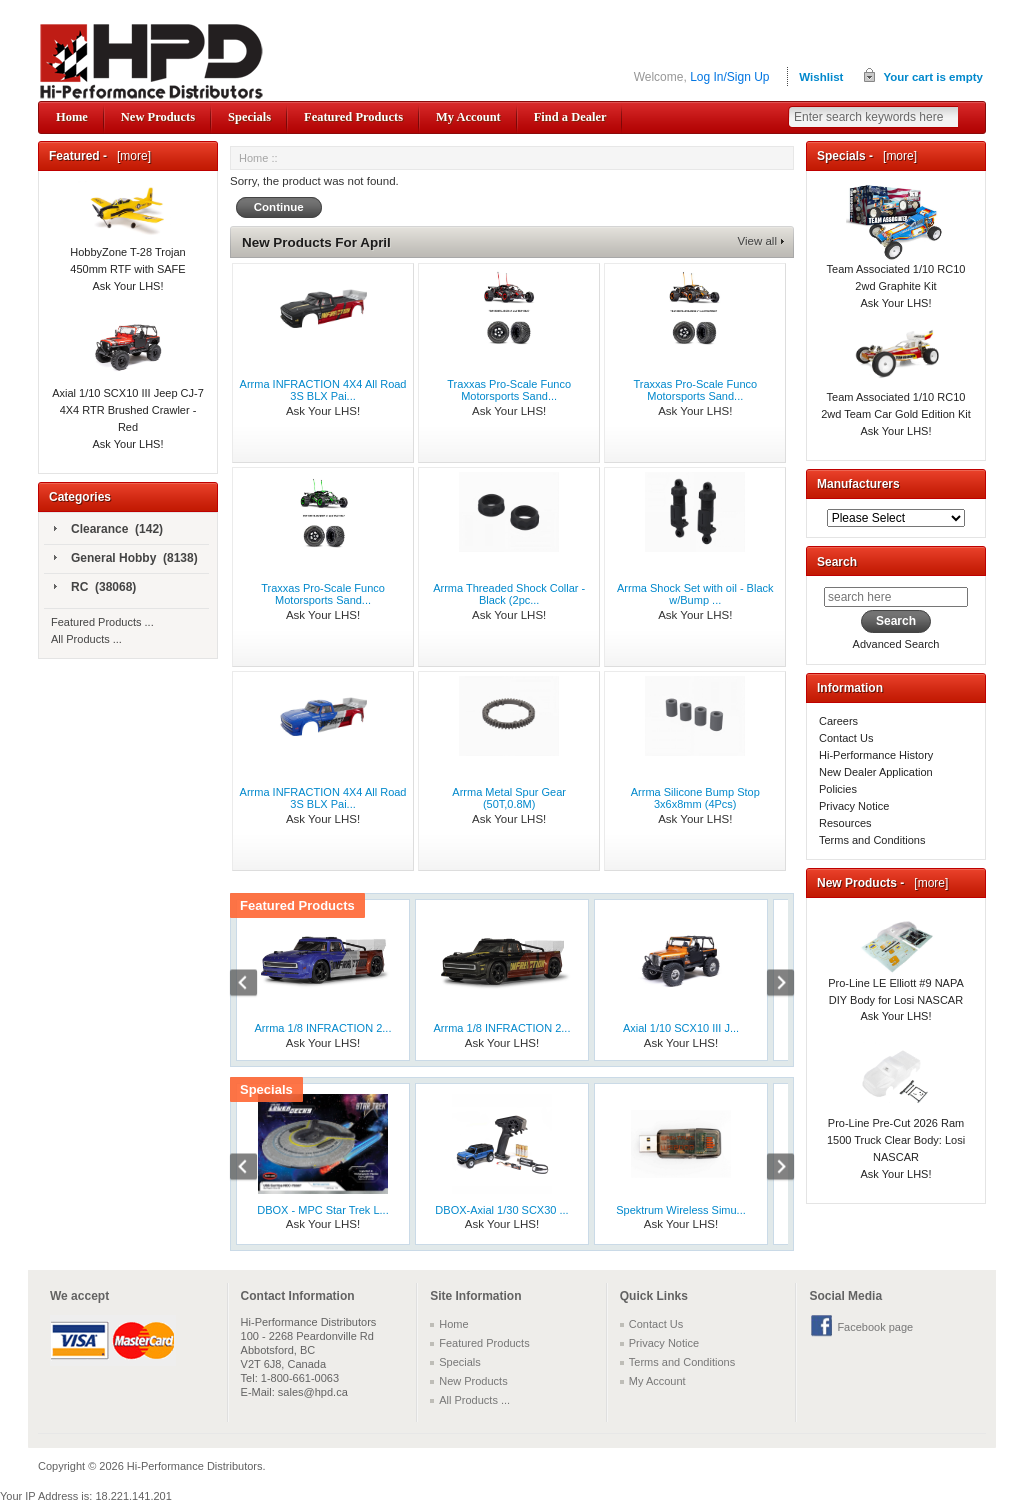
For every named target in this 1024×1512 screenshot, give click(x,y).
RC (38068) (95, 588)
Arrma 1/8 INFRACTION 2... (323, 1028)
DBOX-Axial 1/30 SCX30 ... (501, 1210)
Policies (838, 789)
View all (757, 241)
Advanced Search (896, 644)
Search (837, 562)
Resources (845, 823)
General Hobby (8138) (126, 559)
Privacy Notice (854, 806)
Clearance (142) (108, 530)
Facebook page (875, 1327)
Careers (838, 721)
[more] (130, 156)
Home (72, 117)
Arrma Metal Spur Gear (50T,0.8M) (509, 798)
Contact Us (846, 738)
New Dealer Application (876, 772)
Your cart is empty (933, 77)
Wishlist (821, 77)
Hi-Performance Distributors (195, 1466)
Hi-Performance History (876, 755)
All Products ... (86, 639)
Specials (249, 117)
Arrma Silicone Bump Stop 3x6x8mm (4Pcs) (695, 798)
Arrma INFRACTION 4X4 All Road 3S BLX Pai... (323, 390)
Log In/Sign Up (729, 77)
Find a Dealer (570, 117)
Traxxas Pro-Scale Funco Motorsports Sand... (509, 390)
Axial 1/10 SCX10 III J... (681, 1028)
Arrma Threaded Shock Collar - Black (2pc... (509, 594)
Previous (254, 985)
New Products (158, 117)
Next (770, 985)
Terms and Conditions (872, 840)
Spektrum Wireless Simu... (681, 1210)
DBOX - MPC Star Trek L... (322, 1210)
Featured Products (353, 117)
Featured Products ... (102, 622)
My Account (468, 117)
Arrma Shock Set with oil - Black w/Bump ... (695, 594)
